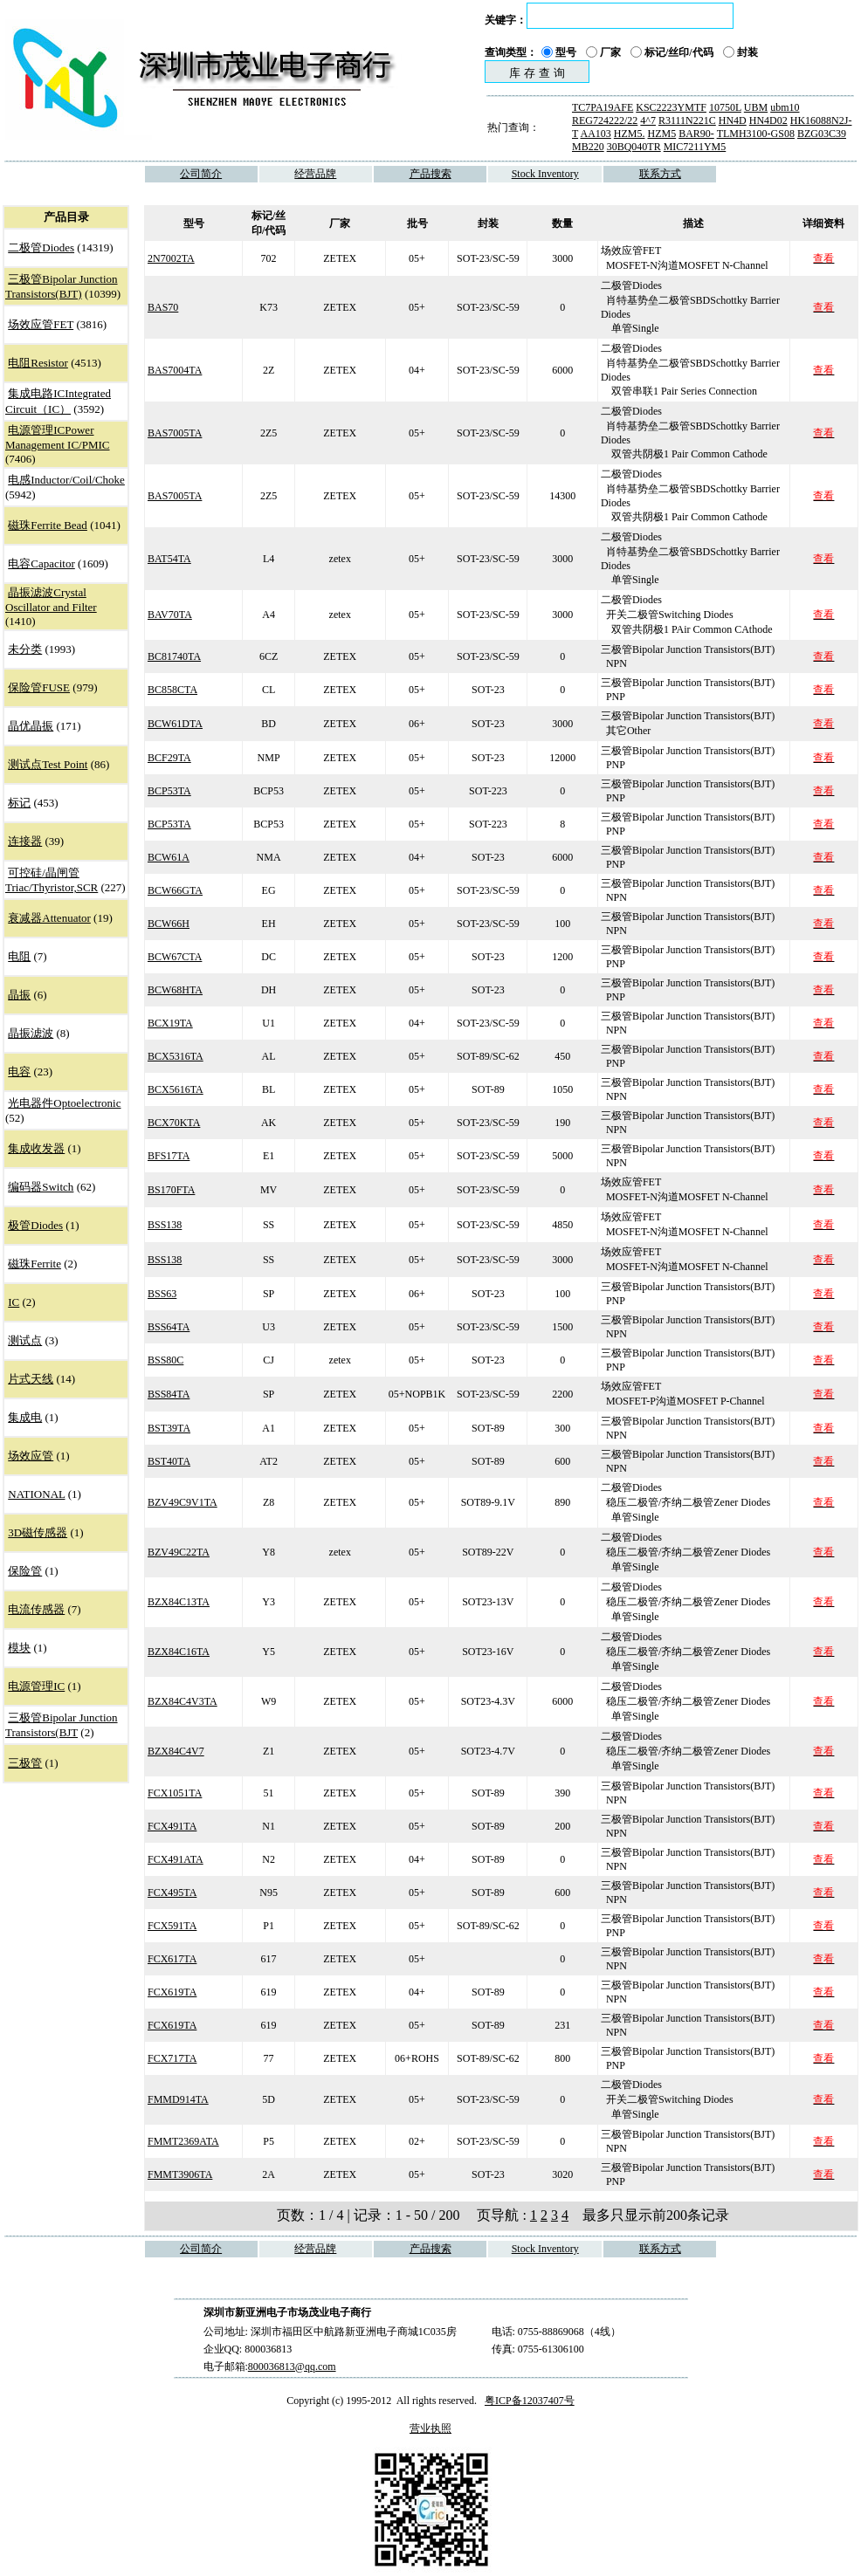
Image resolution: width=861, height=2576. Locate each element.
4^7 (648, 120)
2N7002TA (171, 258)
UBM (756, 107)
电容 (19, 1071)
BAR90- (696, 133)
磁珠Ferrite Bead (47, 525)
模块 (19, 1647)
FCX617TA (172, 1959)
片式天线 (30, 1378)
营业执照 (430, 2428)
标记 (19, 802)
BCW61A (168, 857)
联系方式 (660, 174)
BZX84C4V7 (176, 1751)
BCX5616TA (175, 1089)
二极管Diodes (41, 247)
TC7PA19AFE (602, 107)
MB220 (588, 147)
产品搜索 (430, 174)
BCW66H (168, 923)
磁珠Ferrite (34, 1263)
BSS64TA (168, 1327)
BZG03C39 (821, 133)
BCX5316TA (175, 1056)
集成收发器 (36, 1148)
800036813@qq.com (292, 2366)
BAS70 (163, 307)
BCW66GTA (175, 890)
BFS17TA (168, 1156)
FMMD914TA (178, 2099)
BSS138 (165, 1225)
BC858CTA (172, 689)
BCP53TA (169, 791)
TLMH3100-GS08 (756, 133)
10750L (725, 107)
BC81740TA (174, 656)
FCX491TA (172, 1826)
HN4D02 (768, 120)
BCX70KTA (174, 1122)
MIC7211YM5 (695, 147)
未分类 (25, 649)
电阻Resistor (38, 362)
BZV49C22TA (179, 1552)
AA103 (595, 133)
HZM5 (661, 133)
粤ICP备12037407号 (530, 2400)
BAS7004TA (175, 370)
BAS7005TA (175, 433)
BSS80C (165, 1360)
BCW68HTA (175, 990)
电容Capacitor (41, 563)
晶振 (19, 994)
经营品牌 (315, 174)
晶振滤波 (30, 1033)
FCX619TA (172, 1992)
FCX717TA (172, 2058)
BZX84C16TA (179, 1651)
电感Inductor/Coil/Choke (66, 479)
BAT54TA (169, 559)
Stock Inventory (545, 174)
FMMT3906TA (180, 2174)
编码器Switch (40, 1186)
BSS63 (162, 1294)
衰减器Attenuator (49, 917)
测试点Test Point (47, 764)
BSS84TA (168, 1394)
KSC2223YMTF (671, 107)
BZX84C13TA (179, 1602)
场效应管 (30, 1455)
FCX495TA (172, 1892)
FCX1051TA (175, 1793)
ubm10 (784, 107)
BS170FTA (171, 1190)
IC (13, 1302)
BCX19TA (170, 1023)
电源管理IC (36, 1686)
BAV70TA (170, 614)
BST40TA (169, 1461)
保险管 (25, 1570)
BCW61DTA (175, 724)
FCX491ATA (175, 1859)
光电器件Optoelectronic (64, 1102)
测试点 (25, 1340)
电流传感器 (36, 1609)
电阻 (19, 956)
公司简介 (201, 174)
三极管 (25, 1762)
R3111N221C (687, 120)
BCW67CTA (175, 957)
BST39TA (169, 1428)
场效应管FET (40, 324)
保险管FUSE (39, 687)
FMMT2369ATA (183, 2141)
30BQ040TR (634, 147)
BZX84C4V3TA (182, 1701)
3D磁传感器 (37, 1532)
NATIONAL (36, 1494)
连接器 (25, 841)
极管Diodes (35, 1225)
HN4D (733, 120)
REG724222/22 (604, 120)
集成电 (25, 1417)
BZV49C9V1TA (182, 1502)
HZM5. (629, 133)
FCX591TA (172, 1926)
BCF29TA (169, 758)
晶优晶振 (30, 725)
